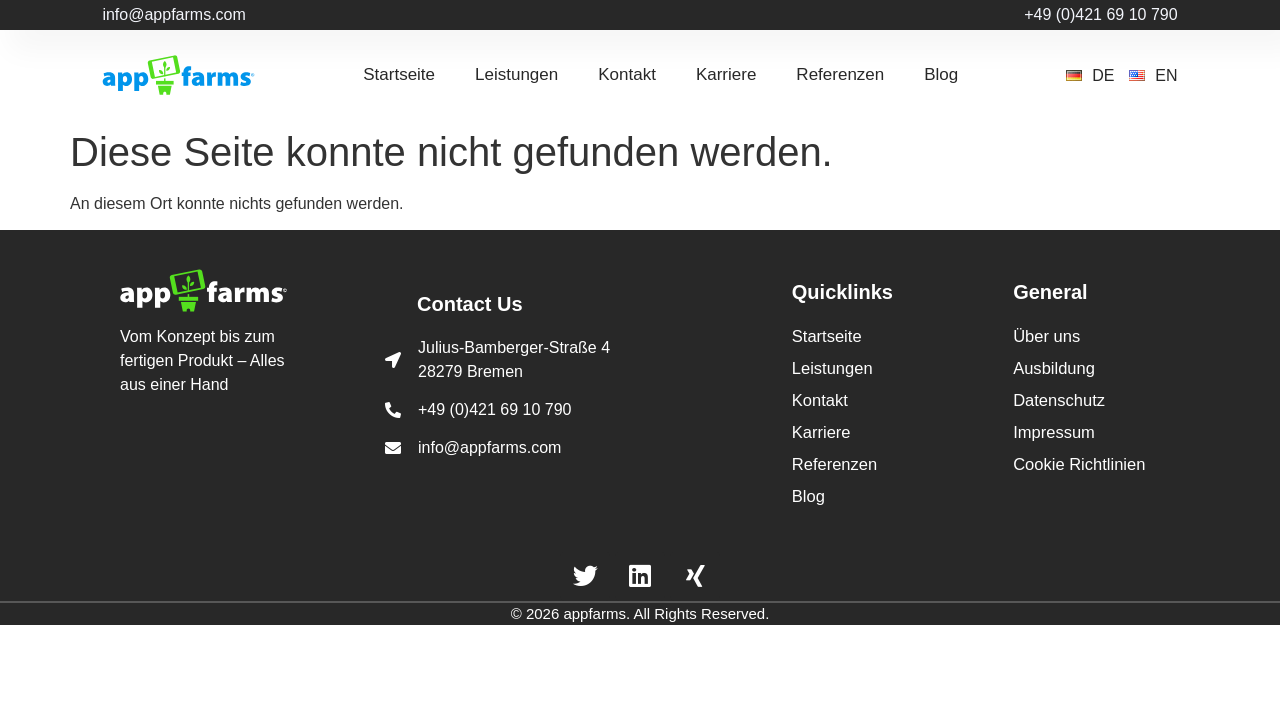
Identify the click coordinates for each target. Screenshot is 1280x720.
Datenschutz (1057, 393)
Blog (941, 74)
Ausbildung (1052, 364)
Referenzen (840, 74)
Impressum (1052, 422)
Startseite (399, 74)
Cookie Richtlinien (1077, 451)
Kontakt (627, 74)
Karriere (726, 74)
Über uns (1045, 335)
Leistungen (516, 74)
